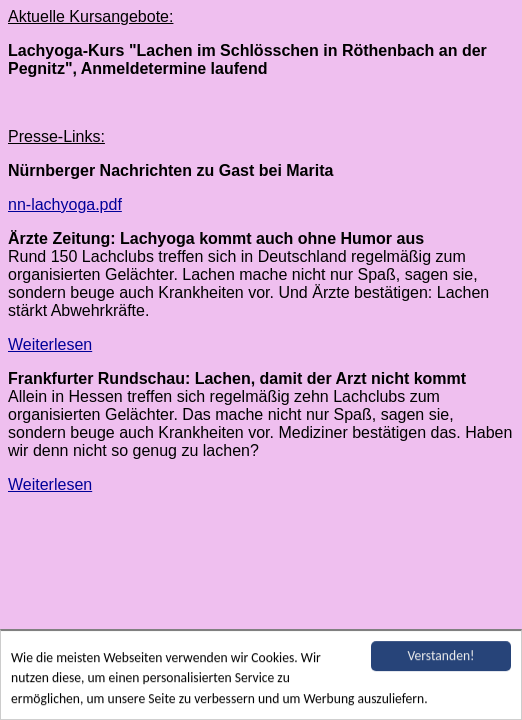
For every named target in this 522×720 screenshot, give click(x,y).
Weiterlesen (50, 344)
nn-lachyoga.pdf (65, 204)
